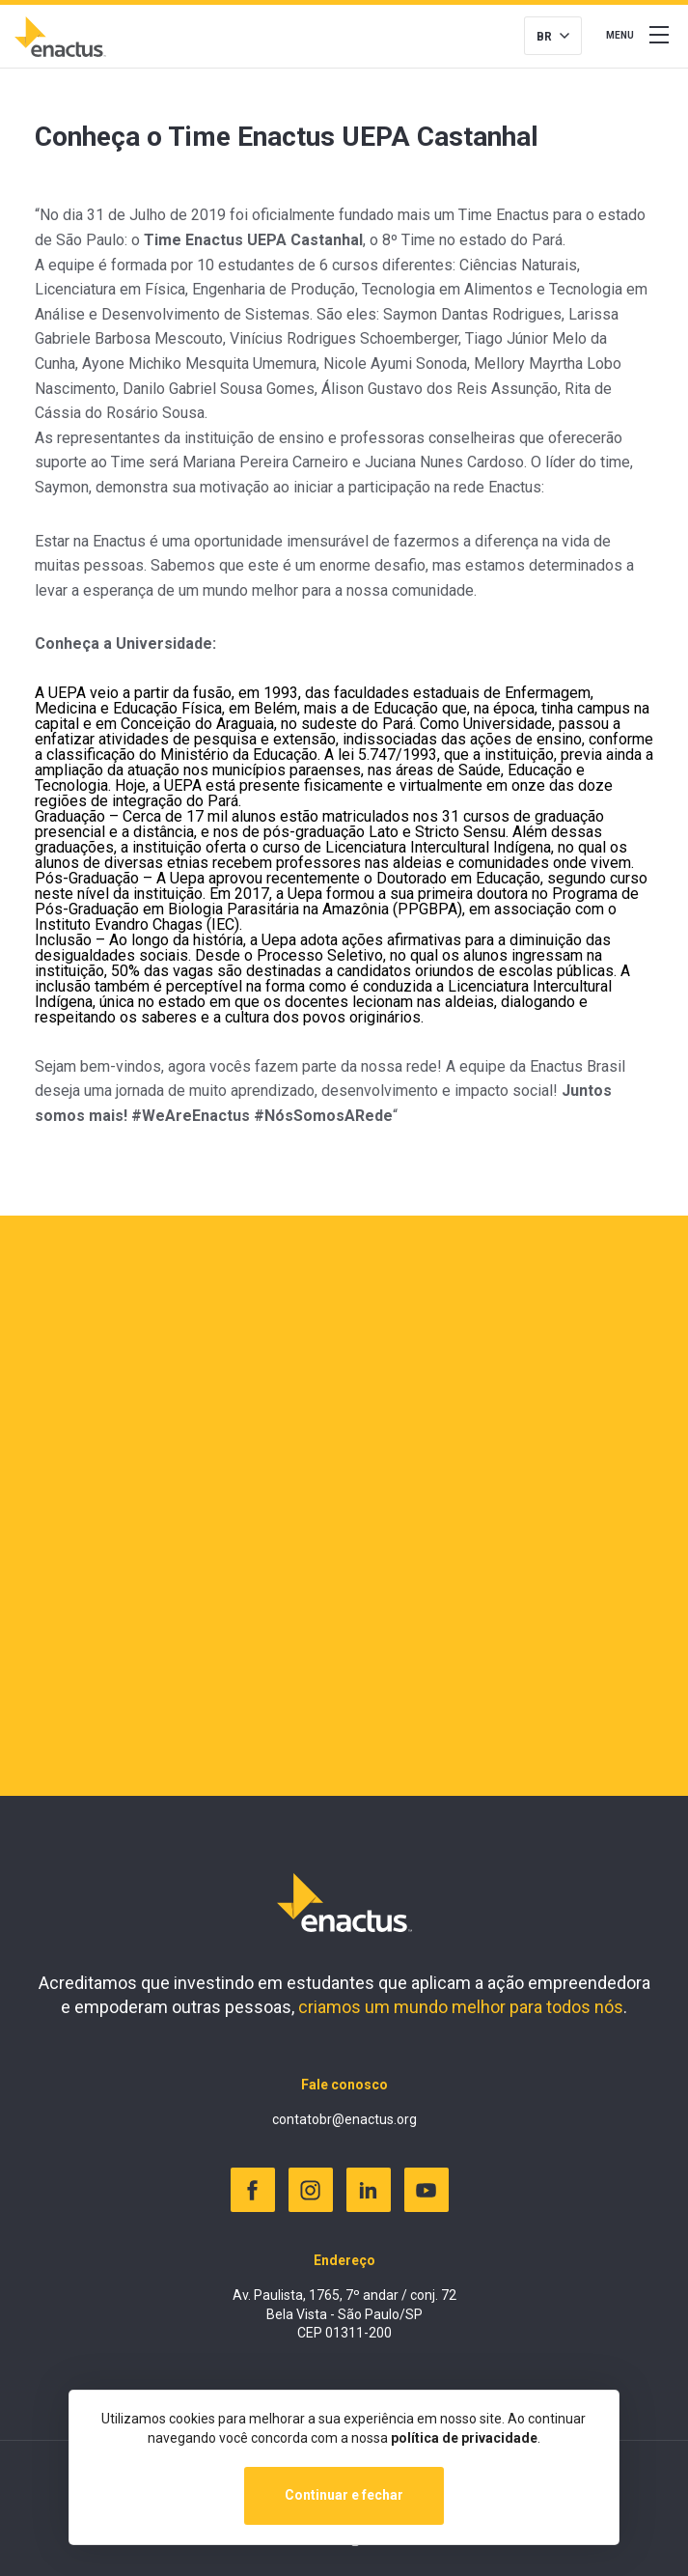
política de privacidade (464, 2438)
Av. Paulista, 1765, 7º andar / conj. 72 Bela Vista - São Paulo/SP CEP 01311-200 (344, 2313)
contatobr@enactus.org (344, 2119)
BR (544, 36)
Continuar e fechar (344, 2495)
